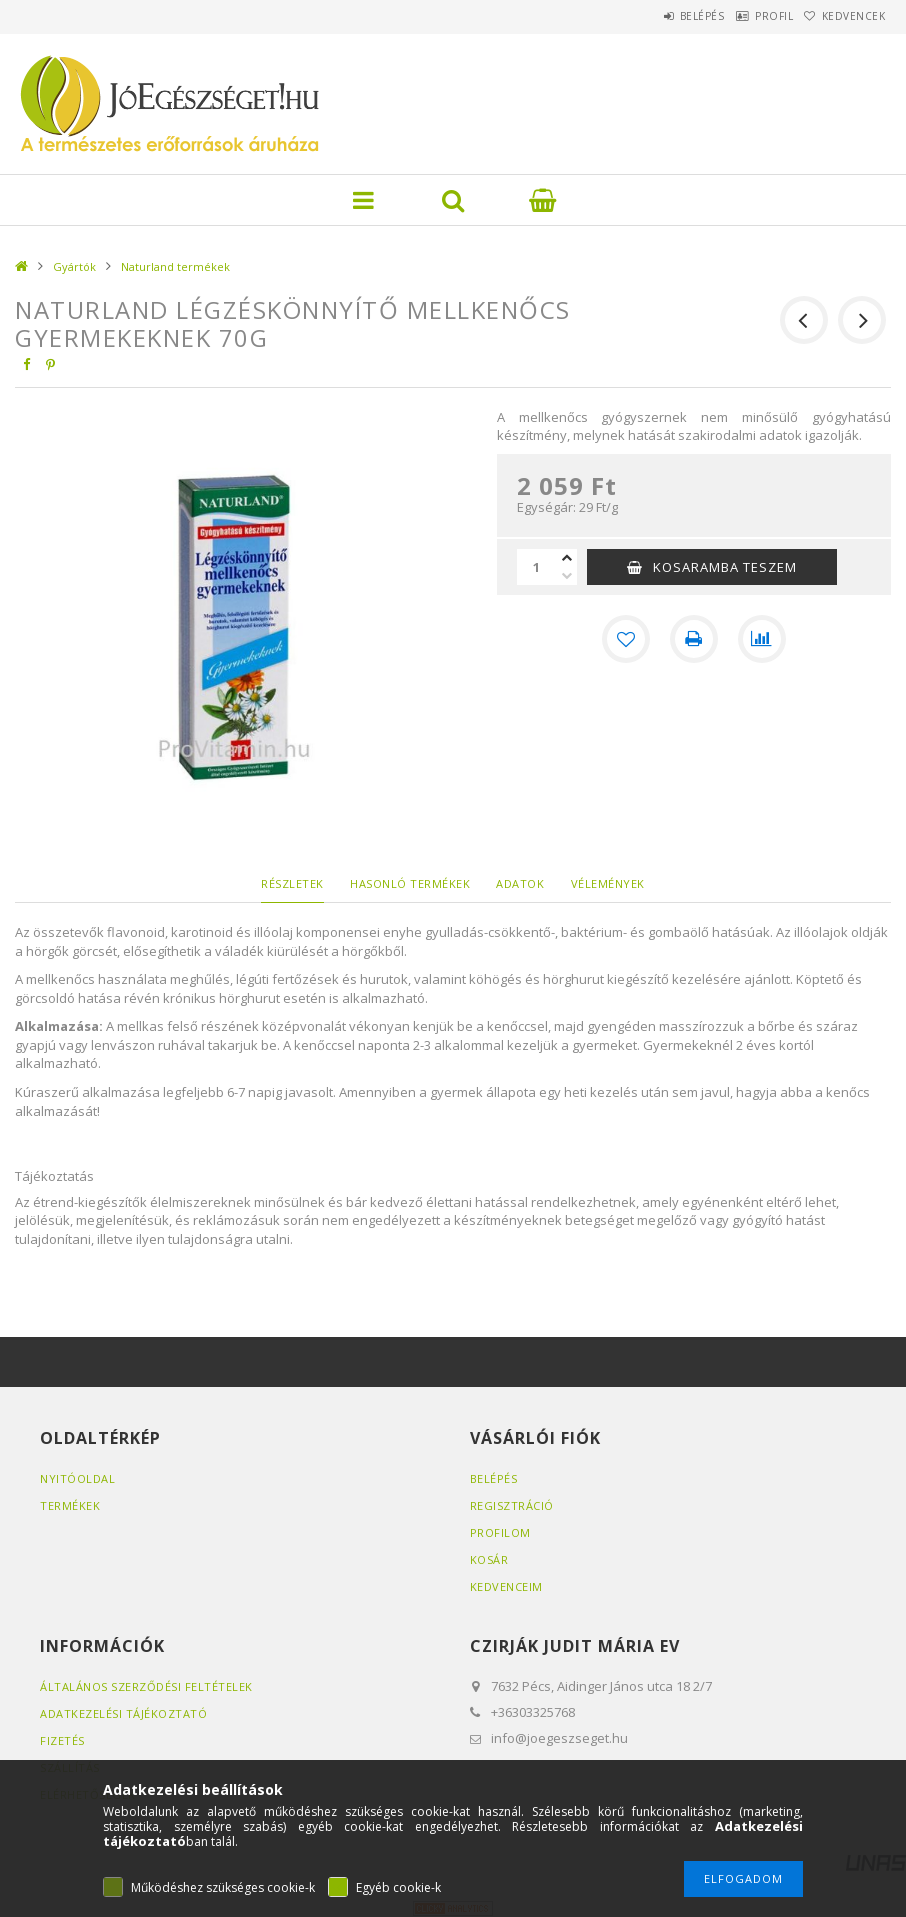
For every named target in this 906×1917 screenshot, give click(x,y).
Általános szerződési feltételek (146, 1686)
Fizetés (62, 1740)
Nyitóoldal (77, 1478)
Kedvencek (844, 16)
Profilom (500, 1532)
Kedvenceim (506, 1586)
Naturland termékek (175, 266)
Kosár (489, 1559)
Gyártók (74, 266)
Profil (746, 16)
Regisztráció (512, 1505)
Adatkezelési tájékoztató (123, 1713)
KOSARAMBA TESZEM (725, 567)
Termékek (70, 1505)
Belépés (655, 16)
